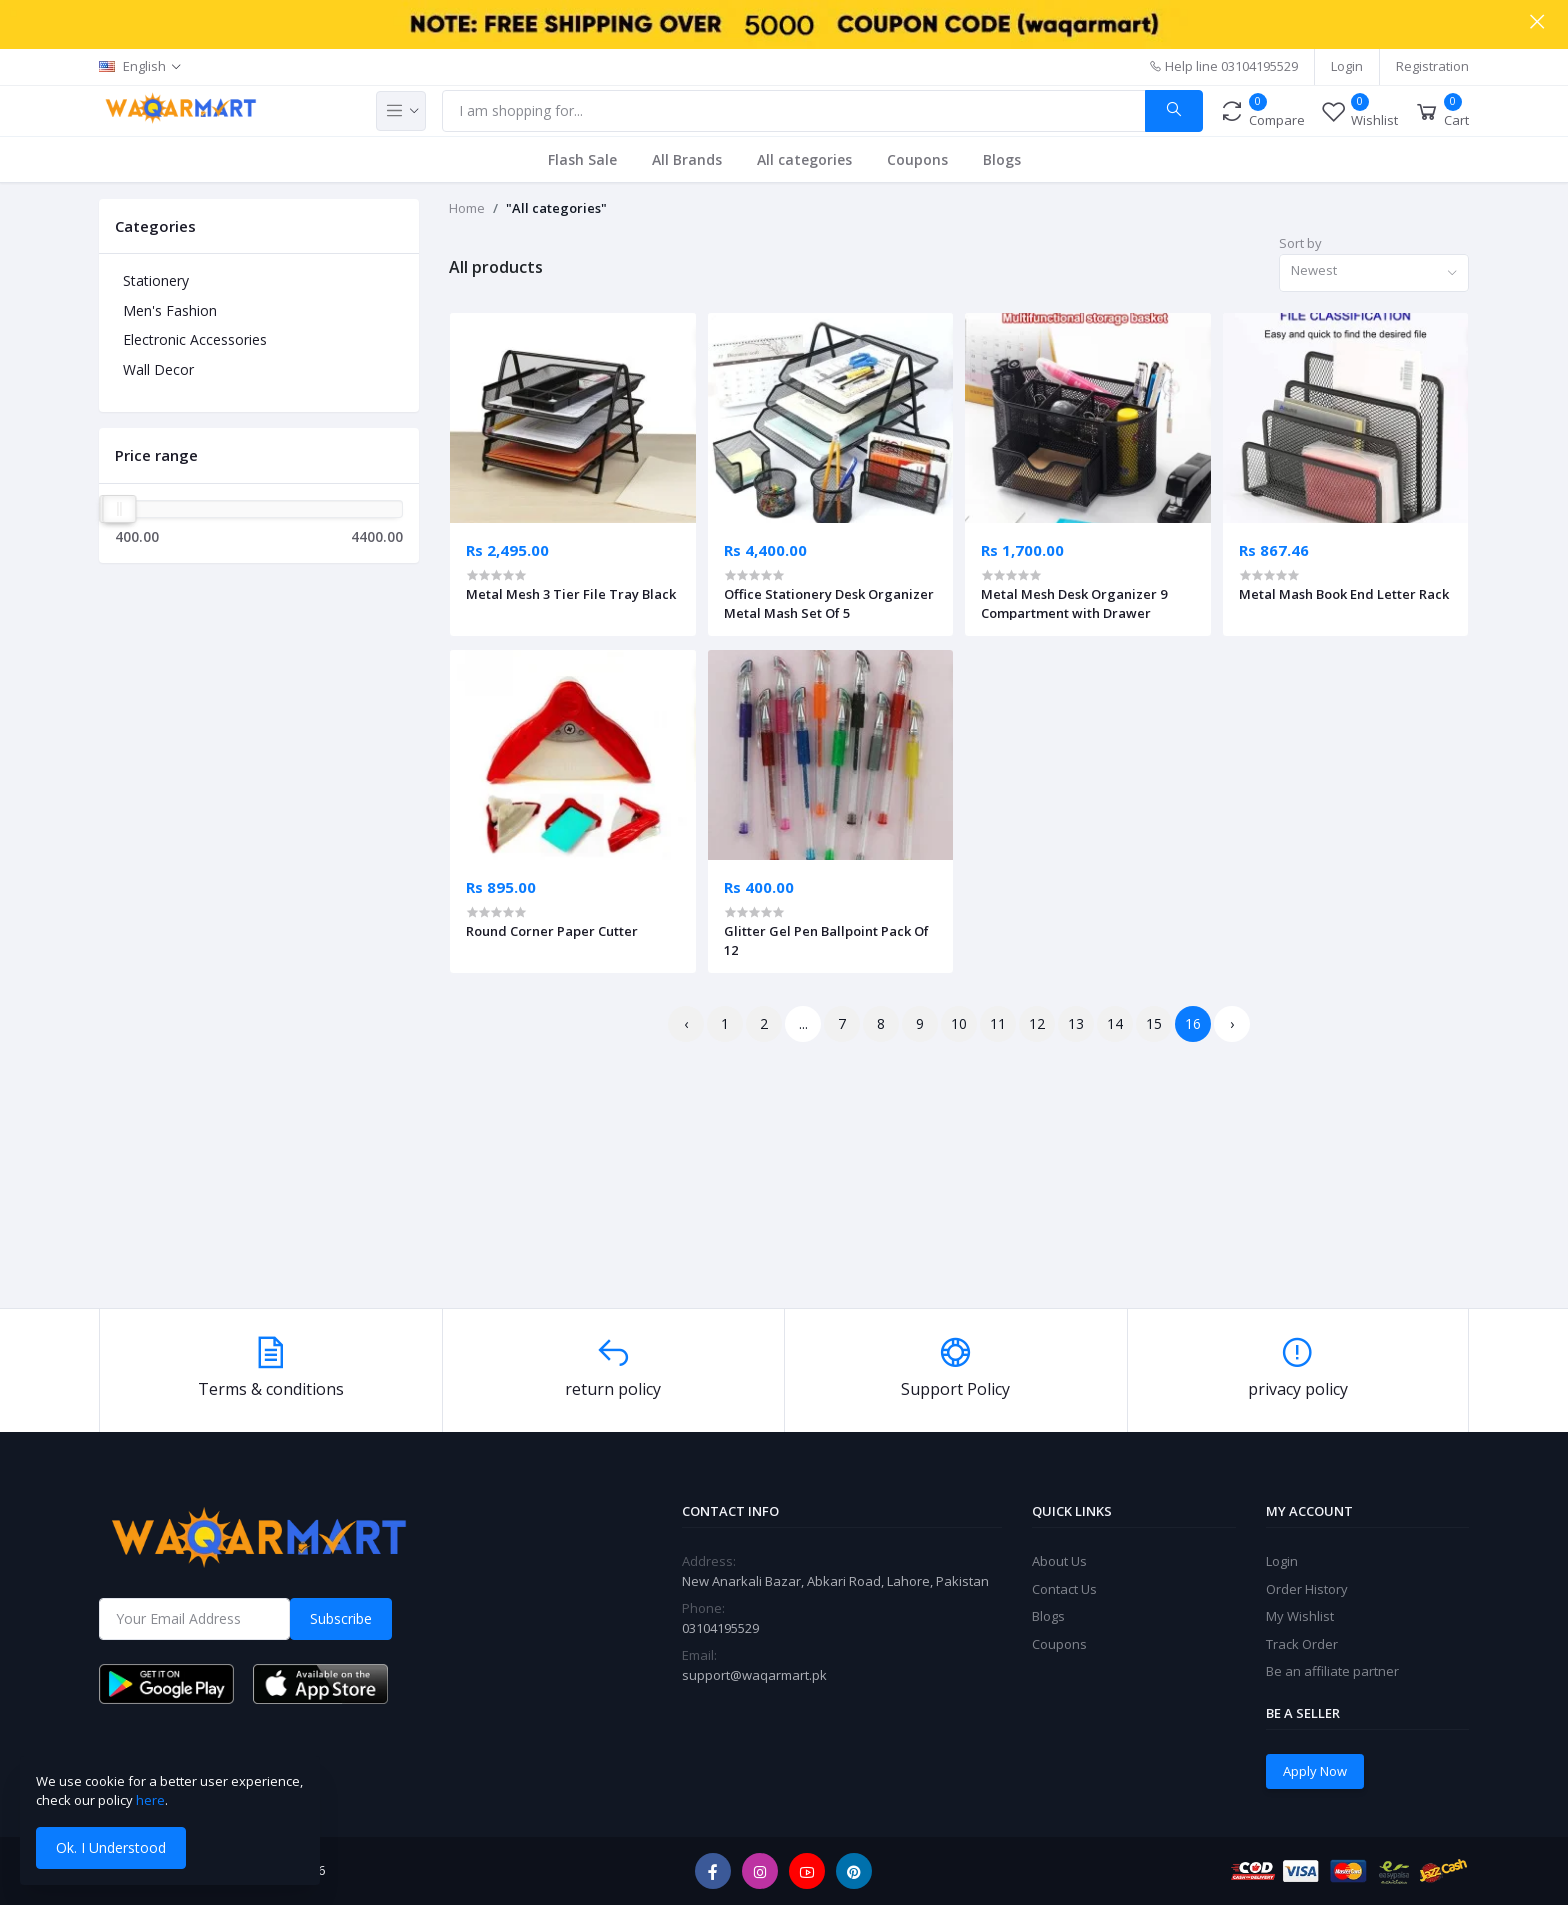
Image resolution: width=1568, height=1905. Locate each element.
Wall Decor (158, 369)
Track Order (1302, 1644)
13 (1076, 1023)
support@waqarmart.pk (754, 1675)
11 (998, 1023)
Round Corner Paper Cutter (552, 931)
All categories (804, 159)
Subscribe (341, 1618)
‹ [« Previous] (686, 1023)
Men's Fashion (170, 310)
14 (1115, 1023)
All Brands (687, 159)
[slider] (119, 509)
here (150, 1800)
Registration (1432, 66)
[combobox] (1374, 273)
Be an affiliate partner (1332, 1671)
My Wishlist (1300, 1616)
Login (1347, 66)
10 (959, 1023)
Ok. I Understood (111, 1847)
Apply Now (1315, 1771)
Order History (1307, 1589)
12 (1037, 1023)
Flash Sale (582, 159)
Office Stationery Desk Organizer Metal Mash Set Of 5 (829, 603)
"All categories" (556, 208)
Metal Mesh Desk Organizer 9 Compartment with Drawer (1074, 603)
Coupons (917, 159)
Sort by (1300, 243)
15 (1154, 1023)
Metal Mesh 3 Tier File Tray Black (571, 594)
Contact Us (1064, 1589)
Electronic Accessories (195, 339)
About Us (1059, 1561)
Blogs (1002, 159)
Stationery (156, 280)
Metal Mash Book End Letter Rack (1344, 594)
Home (467, 208)
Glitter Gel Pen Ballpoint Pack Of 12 (826, 940)
